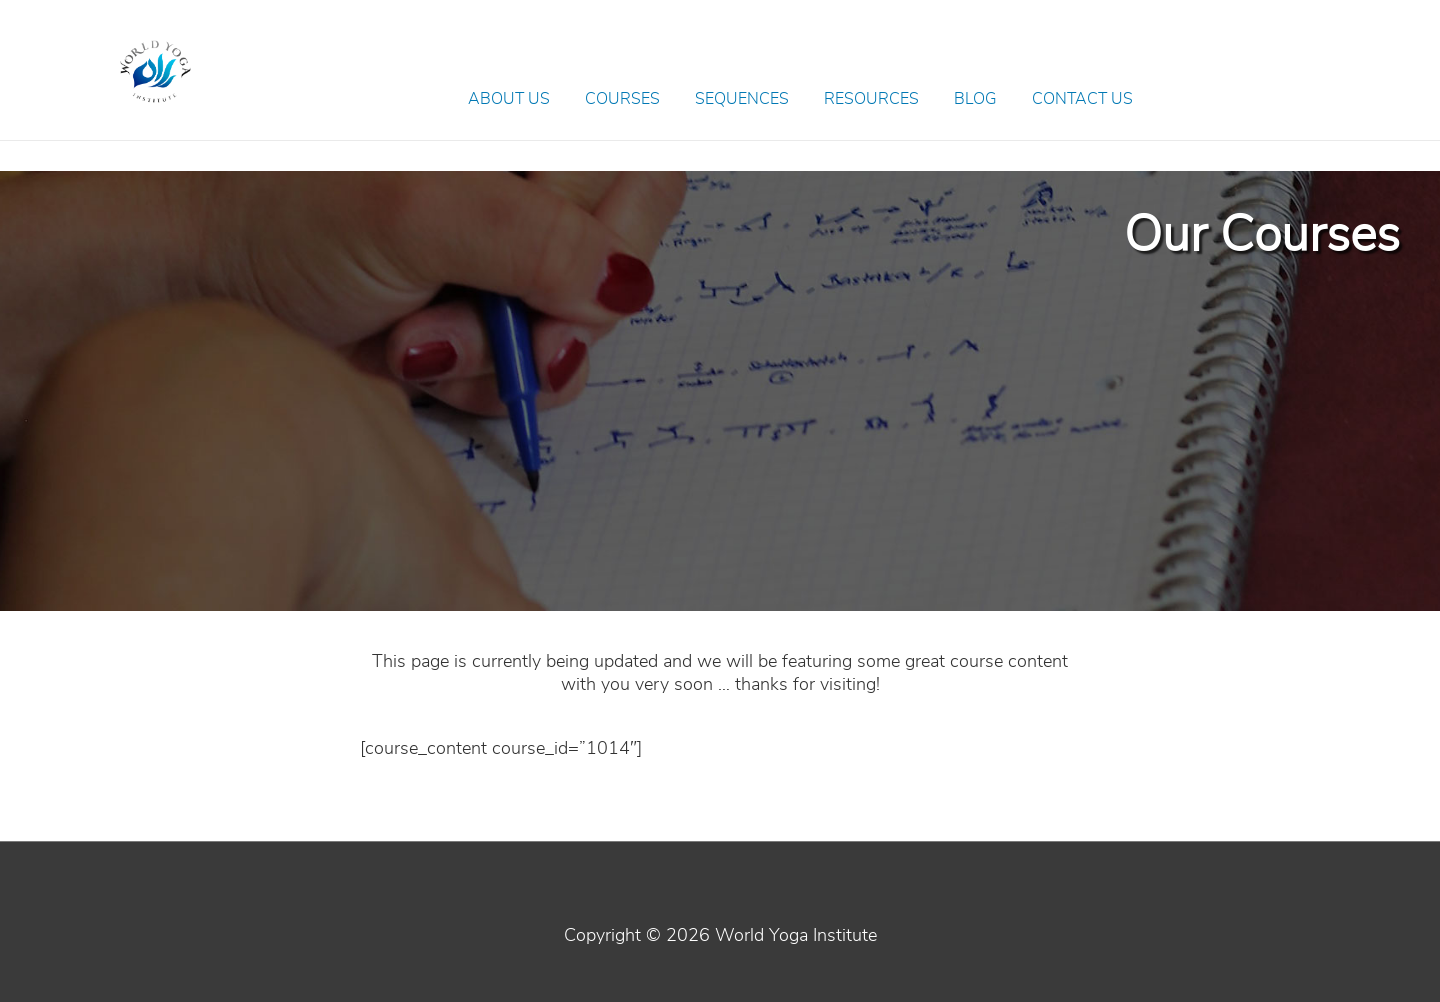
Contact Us (1082, 99)
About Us (509, 99)
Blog (975, 99)
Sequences (742, 99)
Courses (622, 99)
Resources (871, 99)
